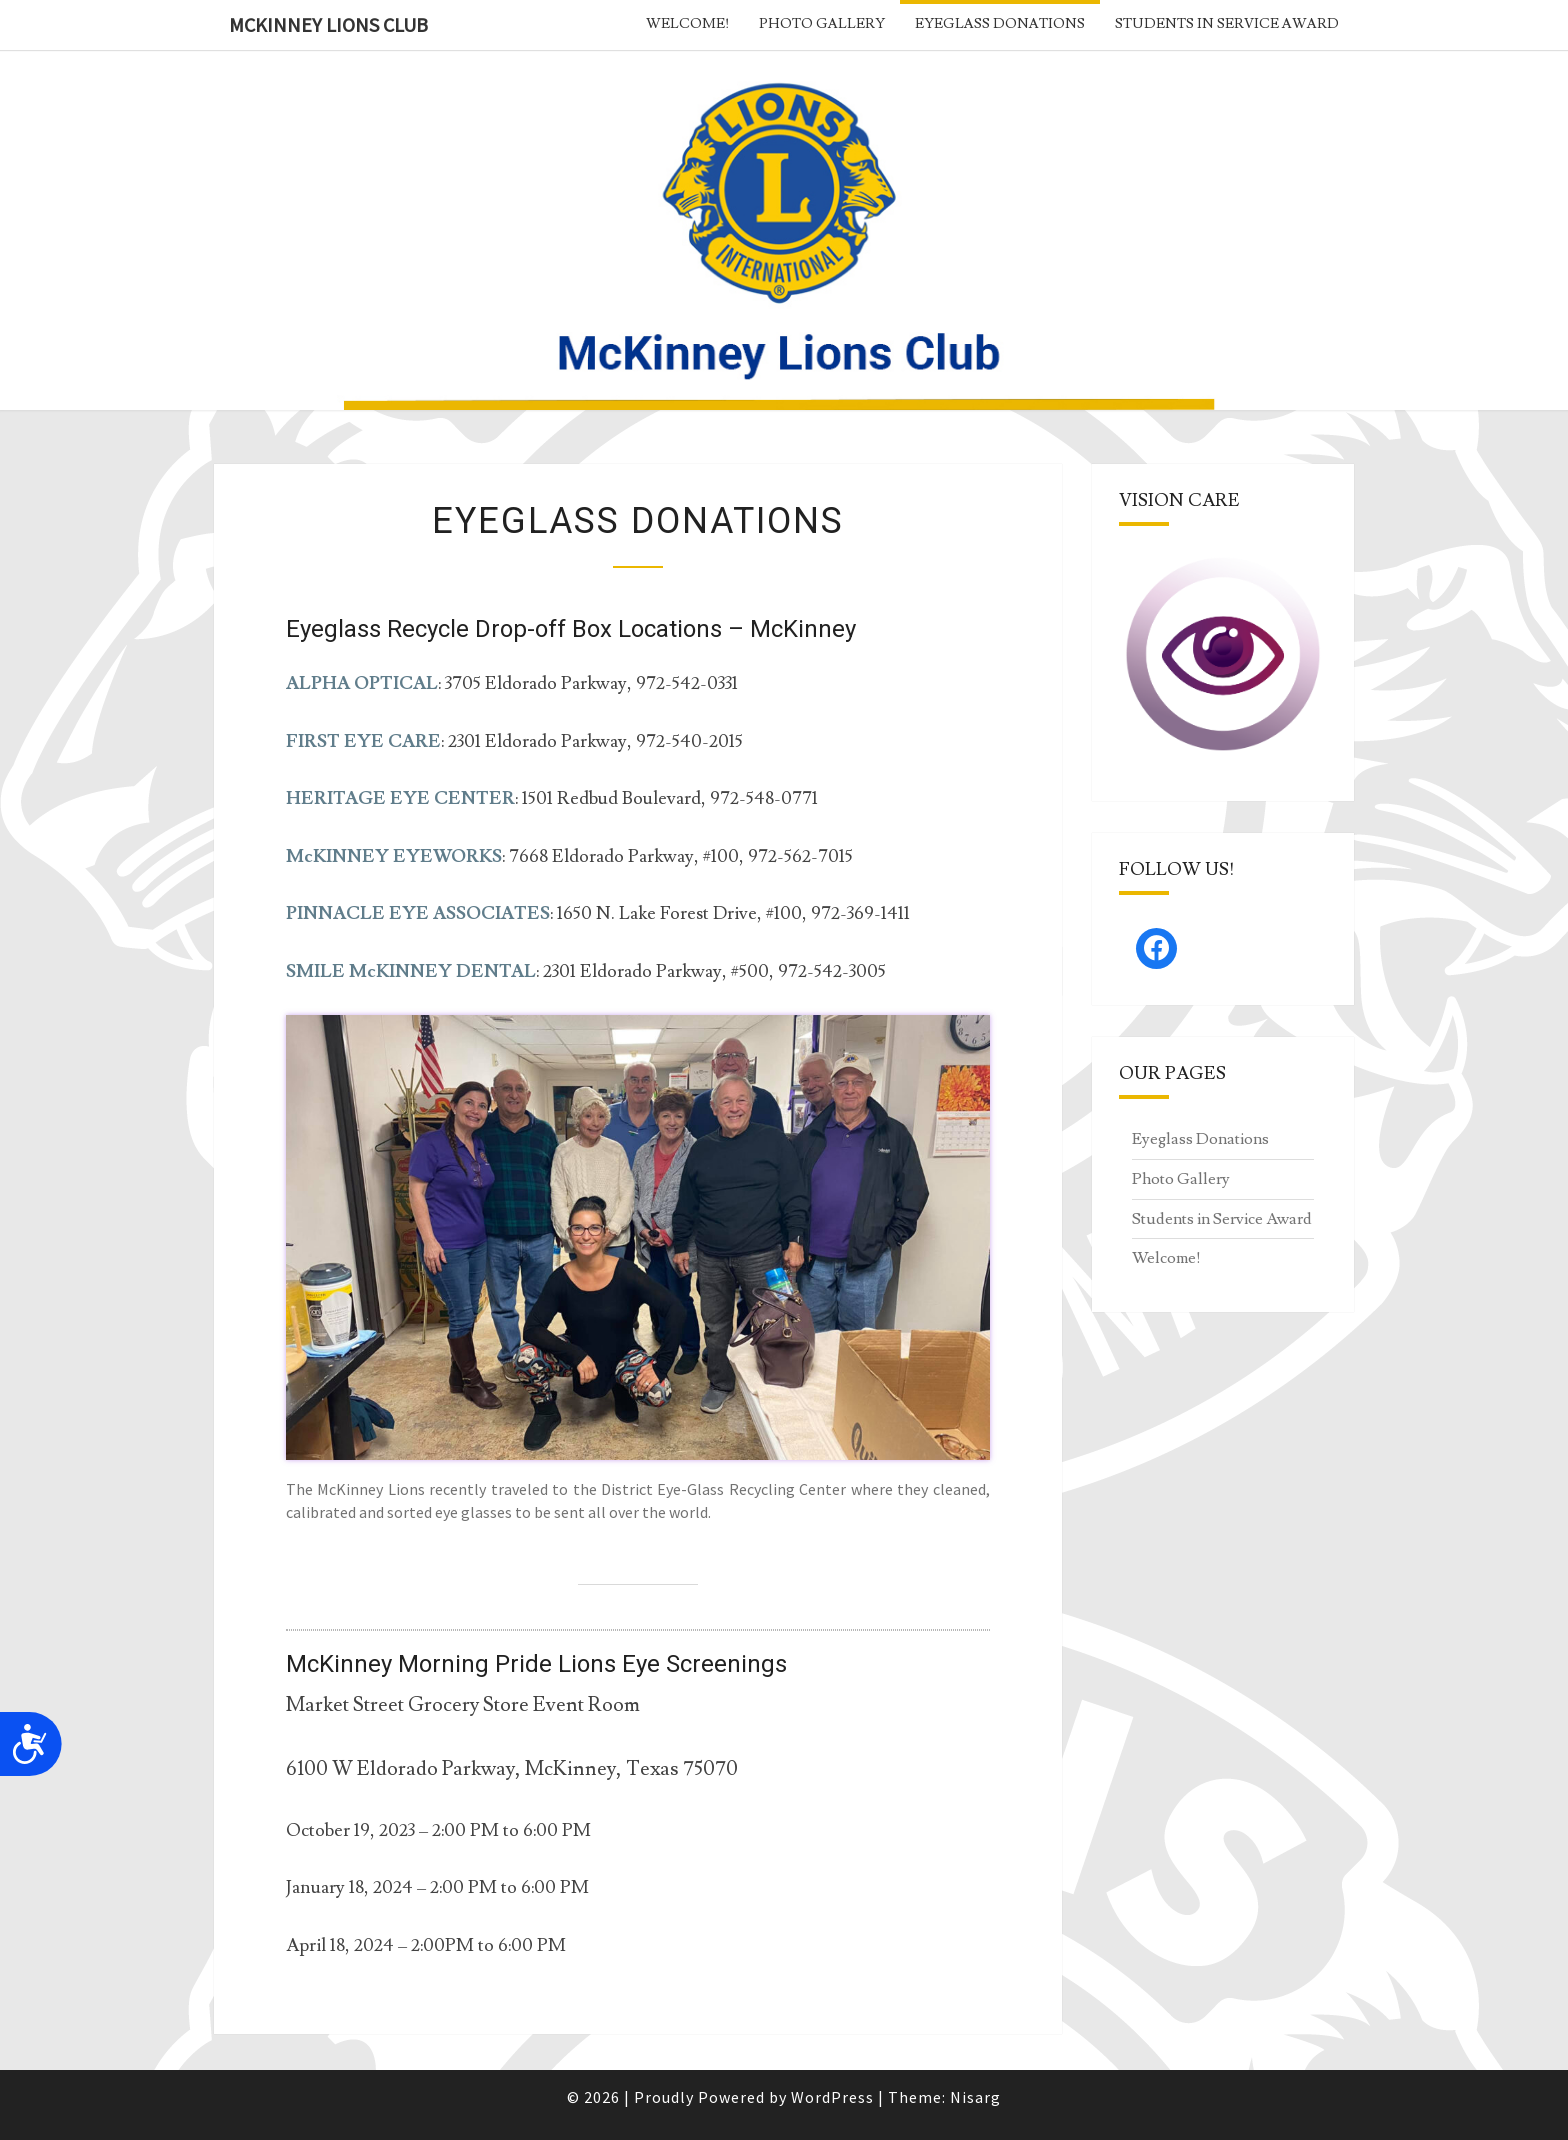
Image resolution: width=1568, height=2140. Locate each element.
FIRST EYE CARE (363, 741)
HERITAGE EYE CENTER (400, 798)
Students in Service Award (1227, 24)
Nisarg (975, 2097)
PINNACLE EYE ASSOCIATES (418, 913)
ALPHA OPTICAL (362, 683)
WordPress (832, 2097)
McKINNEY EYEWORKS (394, 856)
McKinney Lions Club (328, 24)
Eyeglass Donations (1000, 24)
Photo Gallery (822, 24)
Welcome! (687, 24)
